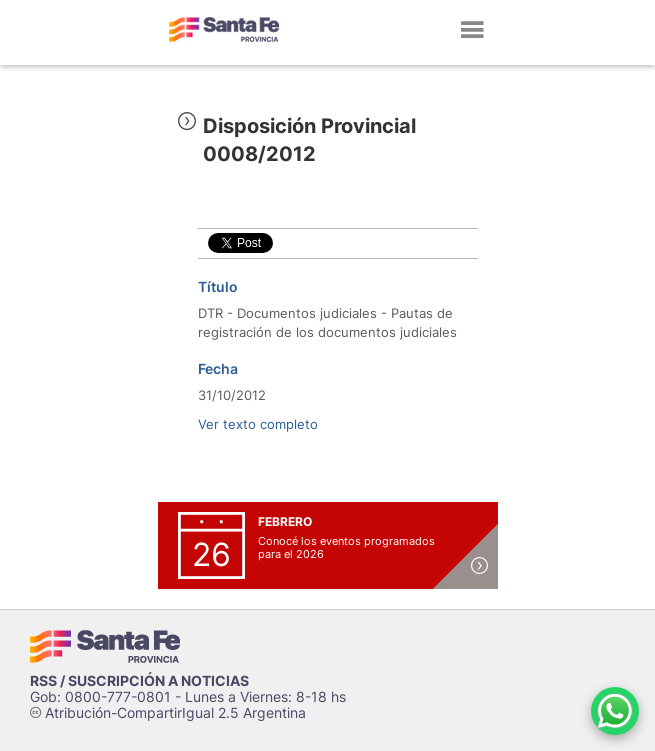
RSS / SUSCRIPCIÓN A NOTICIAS (139, 680)
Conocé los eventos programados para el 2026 (346, 547)
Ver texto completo (258, 424)
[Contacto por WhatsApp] (615, 711)
